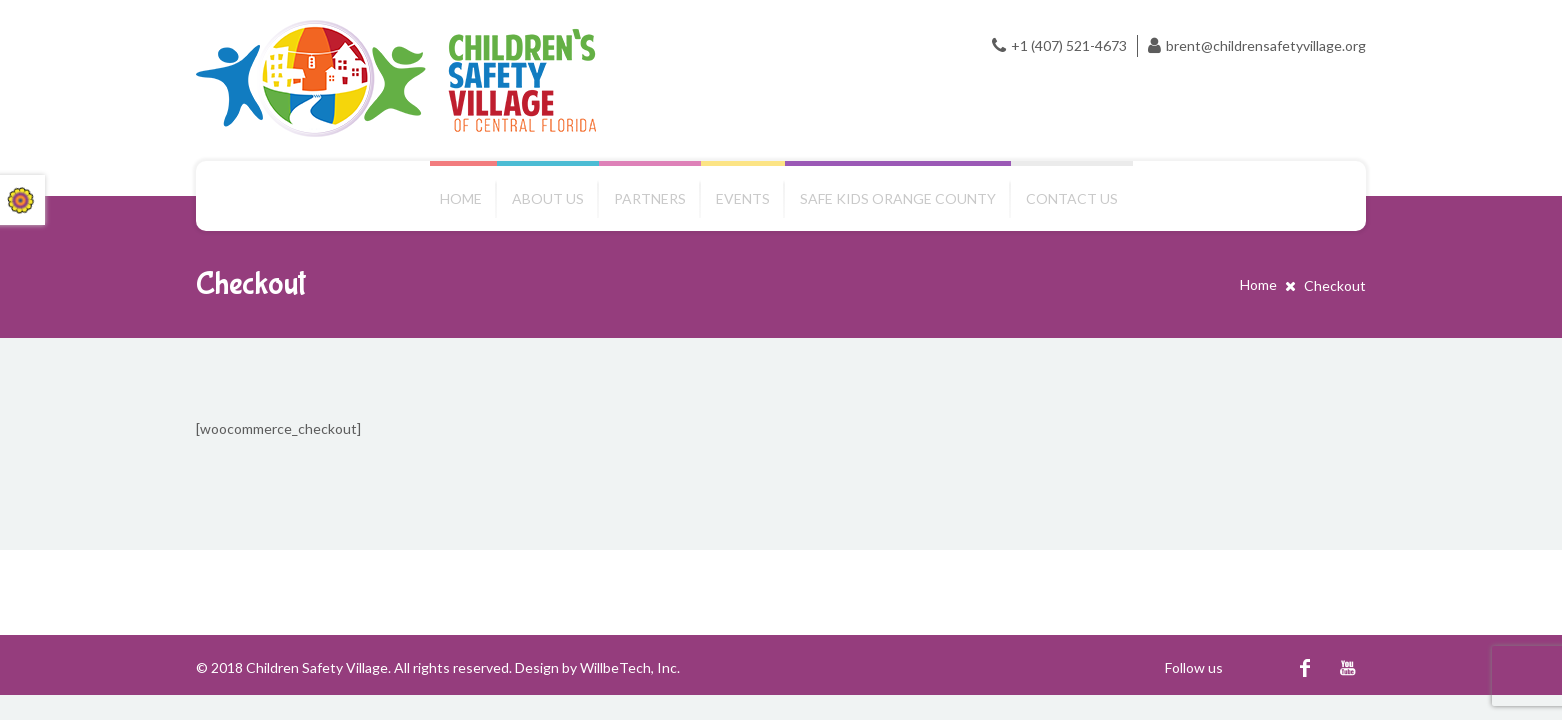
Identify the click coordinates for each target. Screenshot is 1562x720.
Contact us (1072, 198)
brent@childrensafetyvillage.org (1266, 45)
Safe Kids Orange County (898, 198)
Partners (650, 198)
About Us (548, 198)
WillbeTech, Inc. (630, 667)
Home (461, 198)
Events (743, 198)
